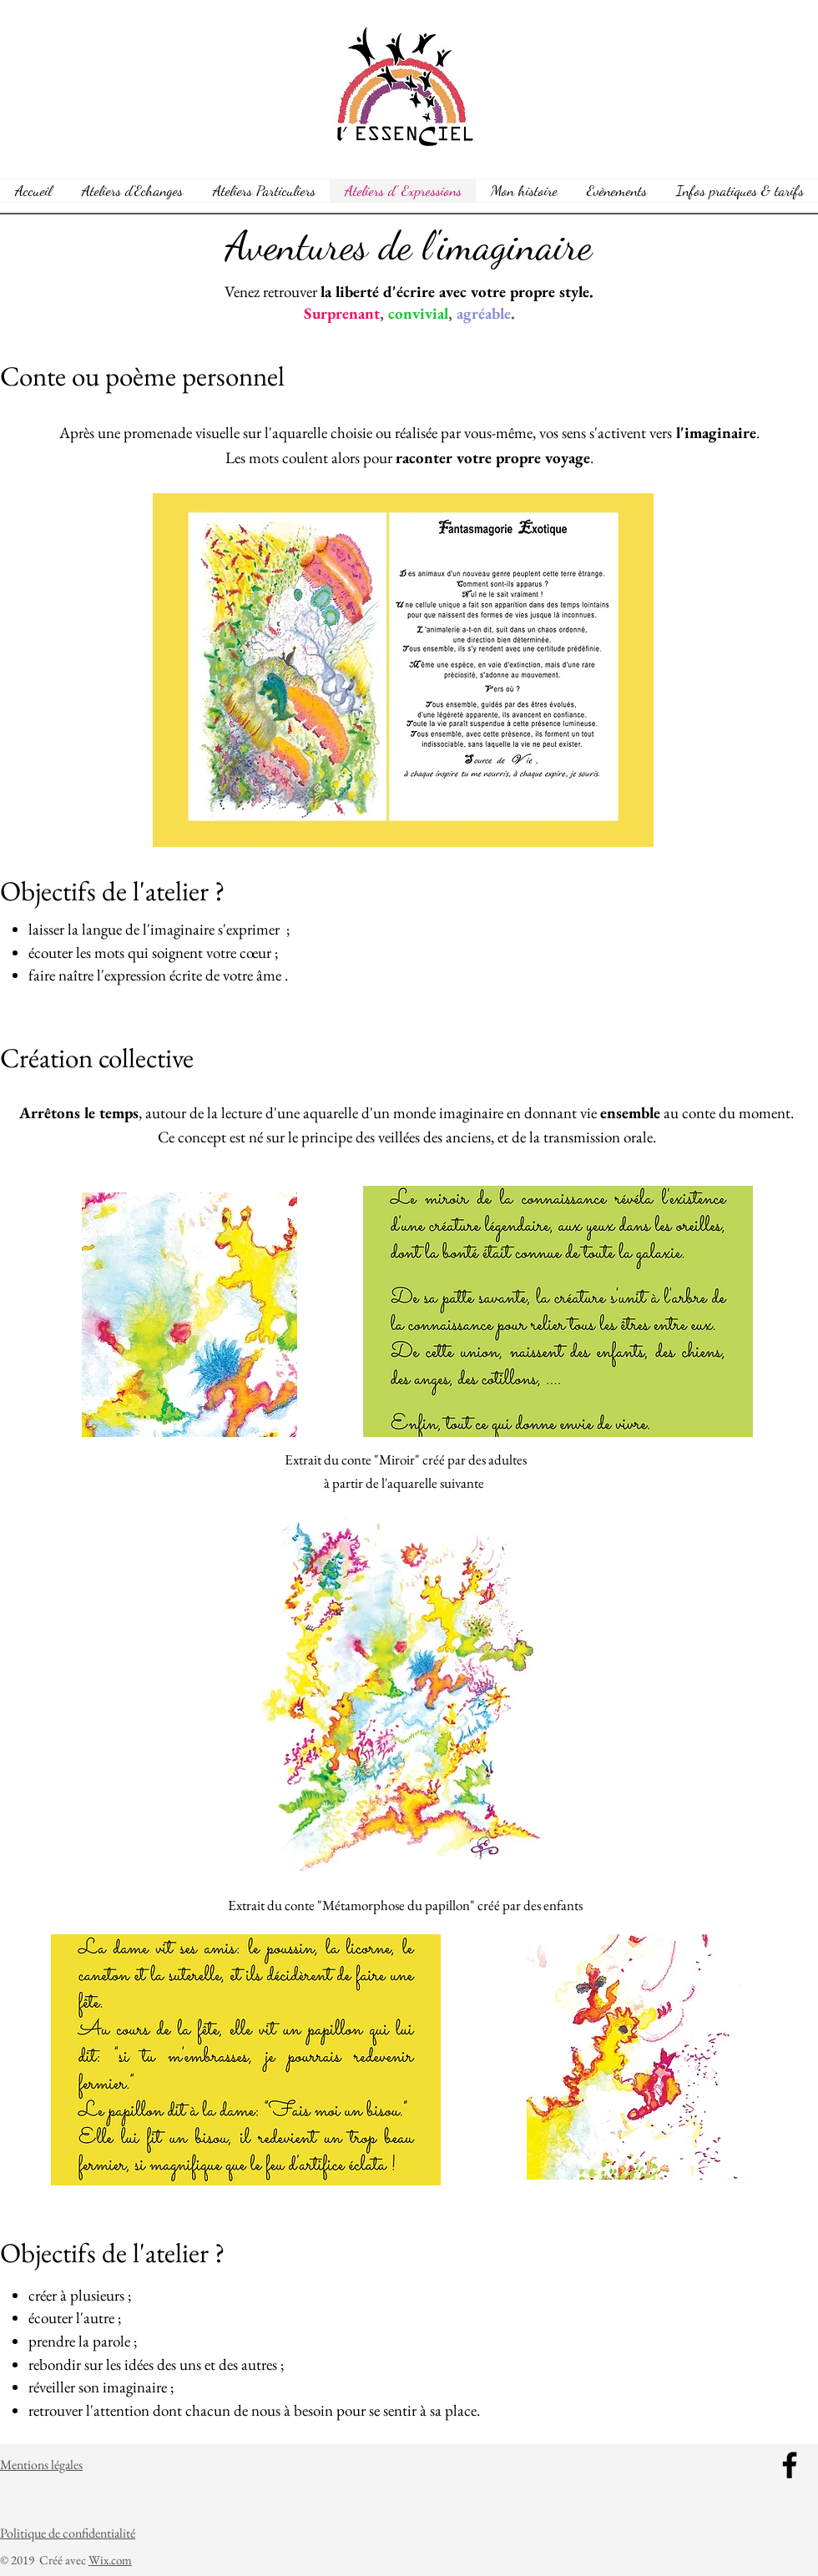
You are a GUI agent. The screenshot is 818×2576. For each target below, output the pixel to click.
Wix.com (110, 2560)
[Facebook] (789, 2465)
